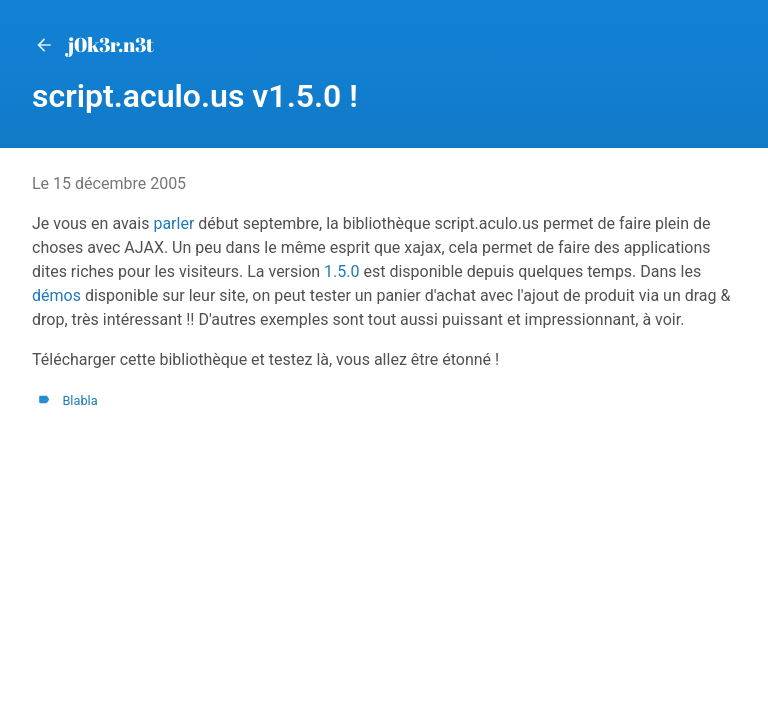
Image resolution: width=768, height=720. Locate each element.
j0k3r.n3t (93, 44)
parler (173, 223)
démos (56, 295)
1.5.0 (341, 271)
